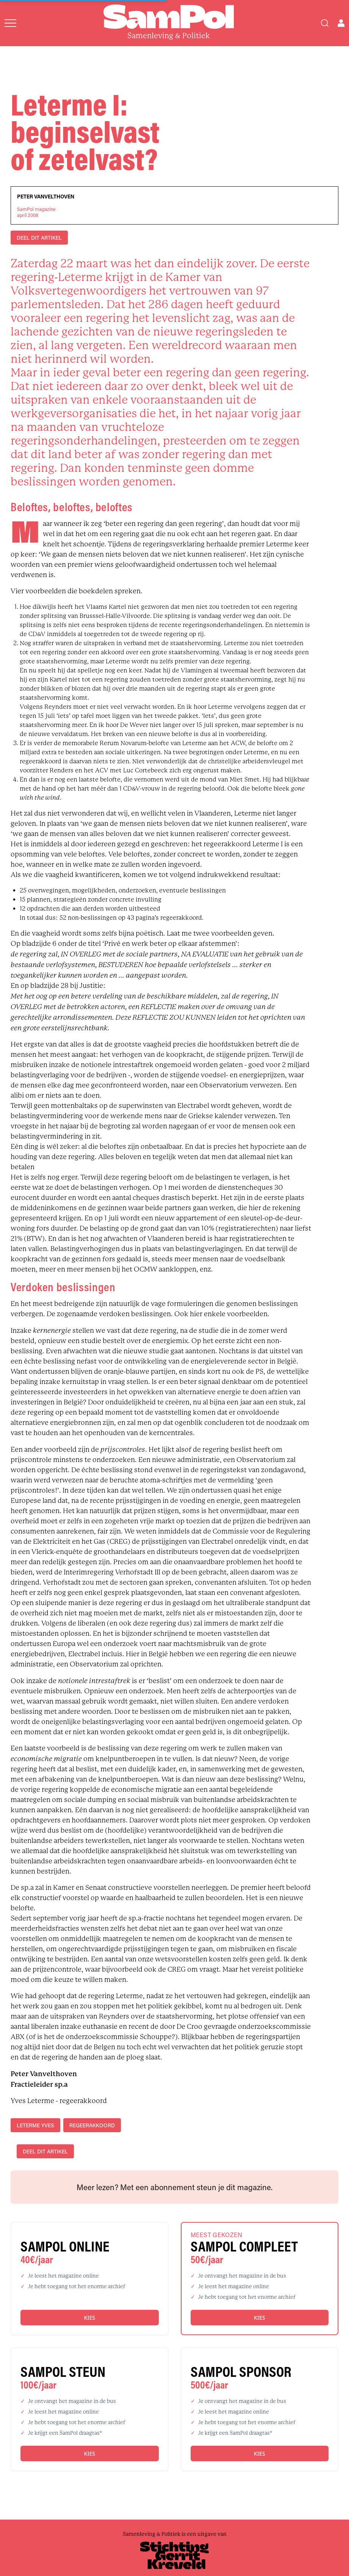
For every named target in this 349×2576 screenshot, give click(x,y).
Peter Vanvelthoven (45, 196)
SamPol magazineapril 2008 (36, 212)
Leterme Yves (35, 2125)
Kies (89, 2317)
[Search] (325, 23)
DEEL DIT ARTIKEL (39, 237)
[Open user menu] (341, 23)
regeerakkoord (92, 2125)
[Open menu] (10, 23)
